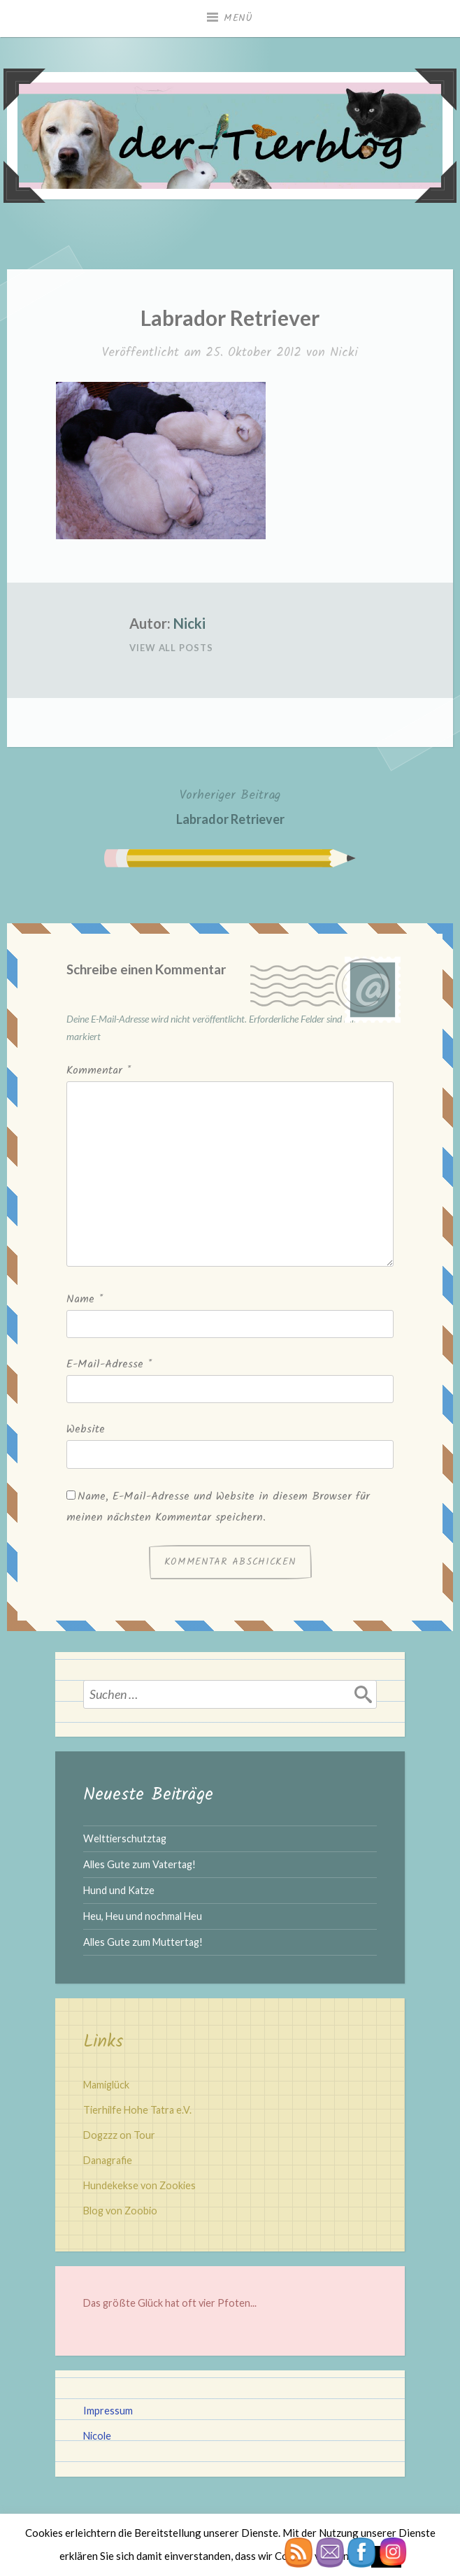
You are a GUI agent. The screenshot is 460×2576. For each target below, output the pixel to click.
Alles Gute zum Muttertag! (143, 1942)
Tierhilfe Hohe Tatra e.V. (137, 2110)
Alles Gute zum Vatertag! (139, 1864)
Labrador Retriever (230, 805)
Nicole (97, 2436)
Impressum (108, 2411)
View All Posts (171, 647)
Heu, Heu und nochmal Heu (142, 1916)
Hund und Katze (118, 1890)
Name (84, 1299)
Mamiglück (106, 2085)
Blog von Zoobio (120, 2210)
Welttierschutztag (124, 1838)
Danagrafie (107, 2160)
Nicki (344, 353)
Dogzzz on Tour (119, 2135)
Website (85, 1429)
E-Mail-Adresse (109, 1364)
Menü (238, 18)
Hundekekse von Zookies (139, 2185)
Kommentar (98, 1070)
